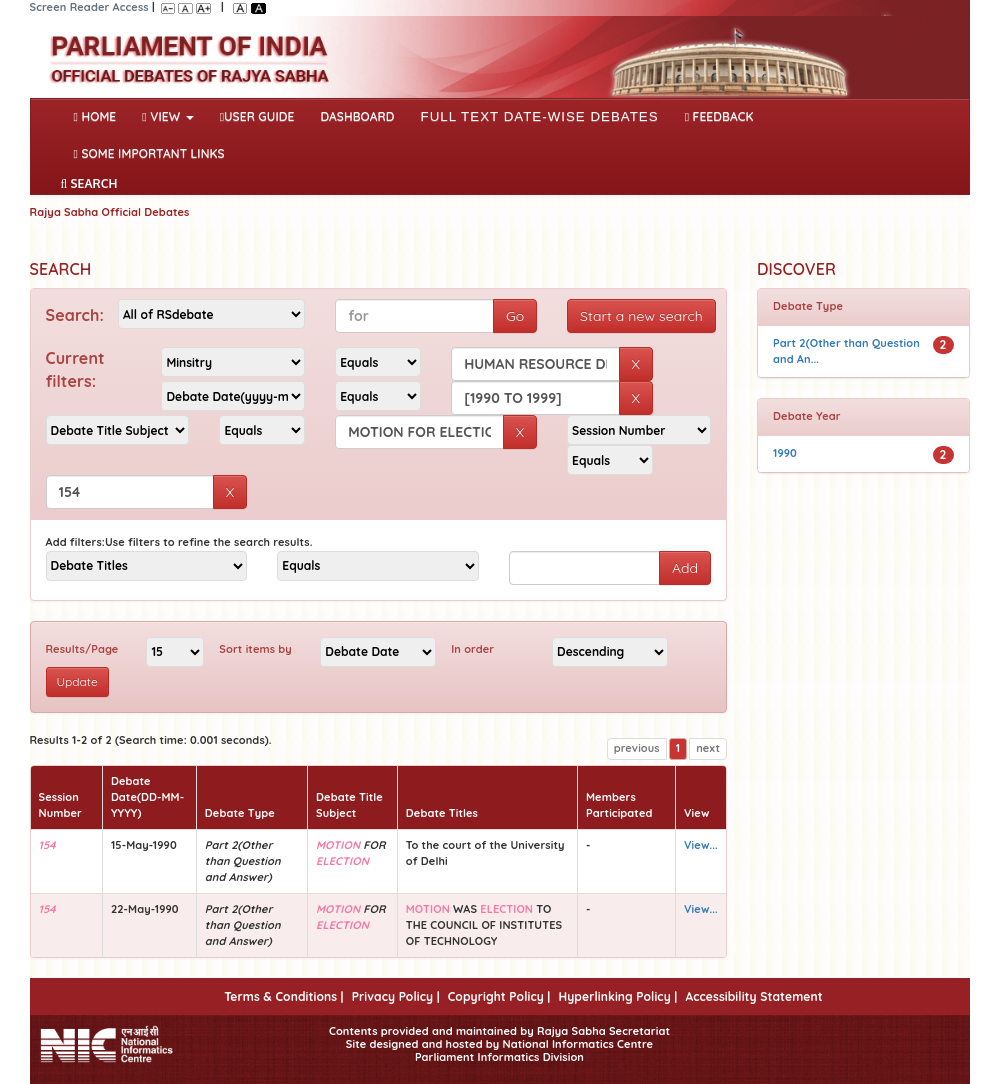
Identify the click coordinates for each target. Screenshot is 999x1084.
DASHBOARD (357, 116)
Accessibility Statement (753, 996)
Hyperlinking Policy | (617, 996)
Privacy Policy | (396, 996)
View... (701, 845)
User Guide (257, 116)
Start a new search (641, 316)
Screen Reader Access (89, 7)
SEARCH (89, 183)
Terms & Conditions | (283, 996)
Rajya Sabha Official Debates (110, 212)
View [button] (167, 116)
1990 (785, 453)
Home (99, 115)
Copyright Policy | (499, 996)
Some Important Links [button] (149, 153)
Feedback (719, 116)
